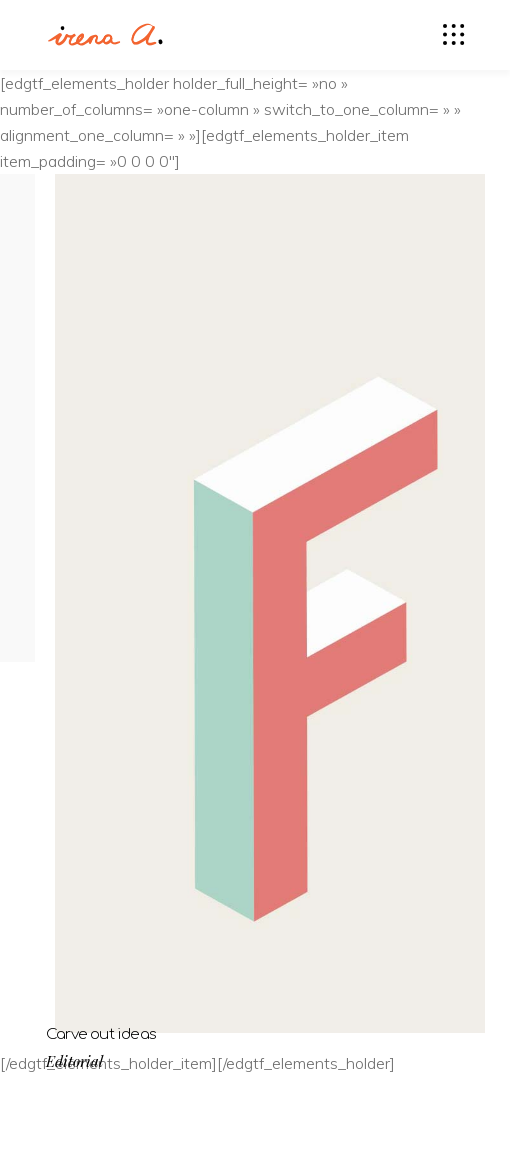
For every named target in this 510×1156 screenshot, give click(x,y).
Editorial (74, 1061)
